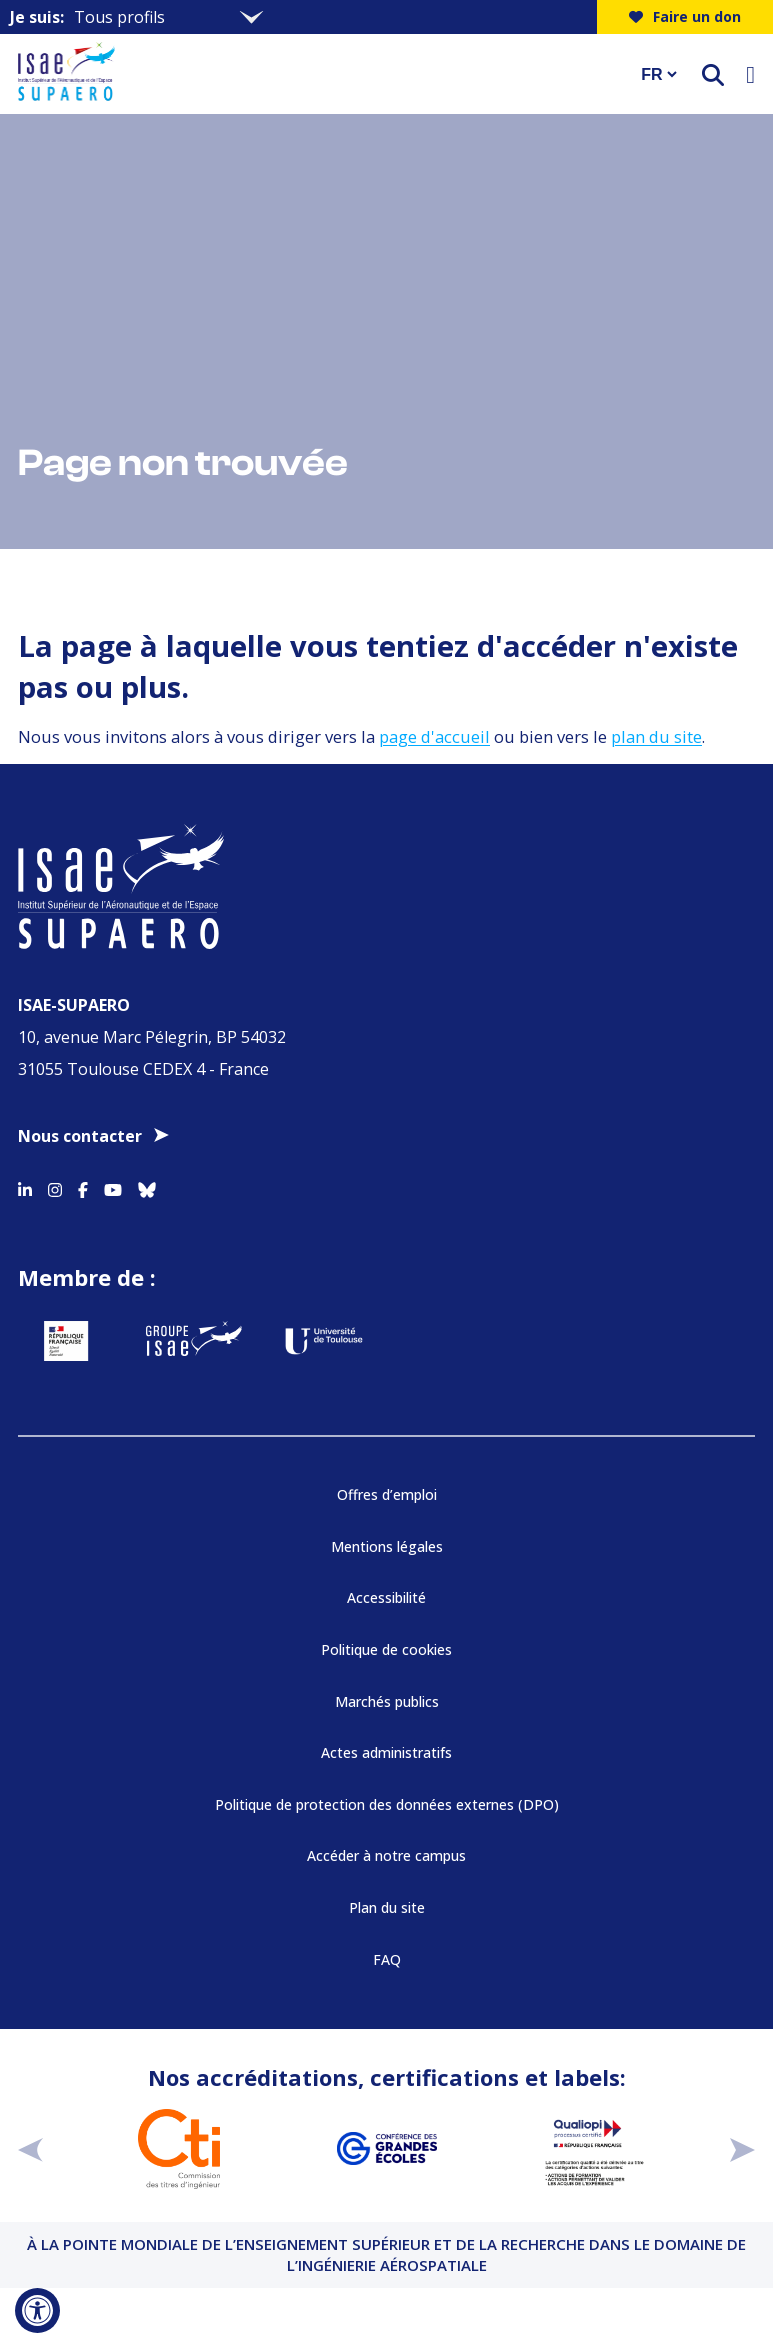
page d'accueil (434, 736)
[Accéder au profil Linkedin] (25, 1187)
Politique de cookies (386, 1649)
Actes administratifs (386, 1752)
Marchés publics (387, 1701)
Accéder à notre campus (386, 1855)
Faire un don (685, 16)
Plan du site (387, 1907)
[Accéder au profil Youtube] (113, 1187)
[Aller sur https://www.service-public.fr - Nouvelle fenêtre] (66, 1341)
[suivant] (742, 2149)
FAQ (387, 1959)
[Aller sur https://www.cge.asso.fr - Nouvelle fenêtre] (387, 2149)
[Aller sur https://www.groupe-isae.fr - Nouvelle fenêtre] (194, 1341)
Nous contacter (80, 1136)
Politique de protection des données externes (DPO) (387, 1804)
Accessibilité (386, 1597)
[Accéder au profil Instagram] (55, 1187)
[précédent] (30, 2149)
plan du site (656, 736)
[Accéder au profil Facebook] (83, 1187)
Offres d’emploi (387, 1494)
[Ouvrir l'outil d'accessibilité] (37, 2310)
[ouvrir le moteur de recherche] (713, 74)
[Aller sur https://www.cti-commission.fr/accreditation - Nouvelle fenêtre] (179, 2149)
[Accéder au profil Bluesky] (147, 1187)
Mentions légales (387, 1546)
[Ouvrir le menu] (750, 74)
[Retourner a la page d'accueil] (316, 74)
